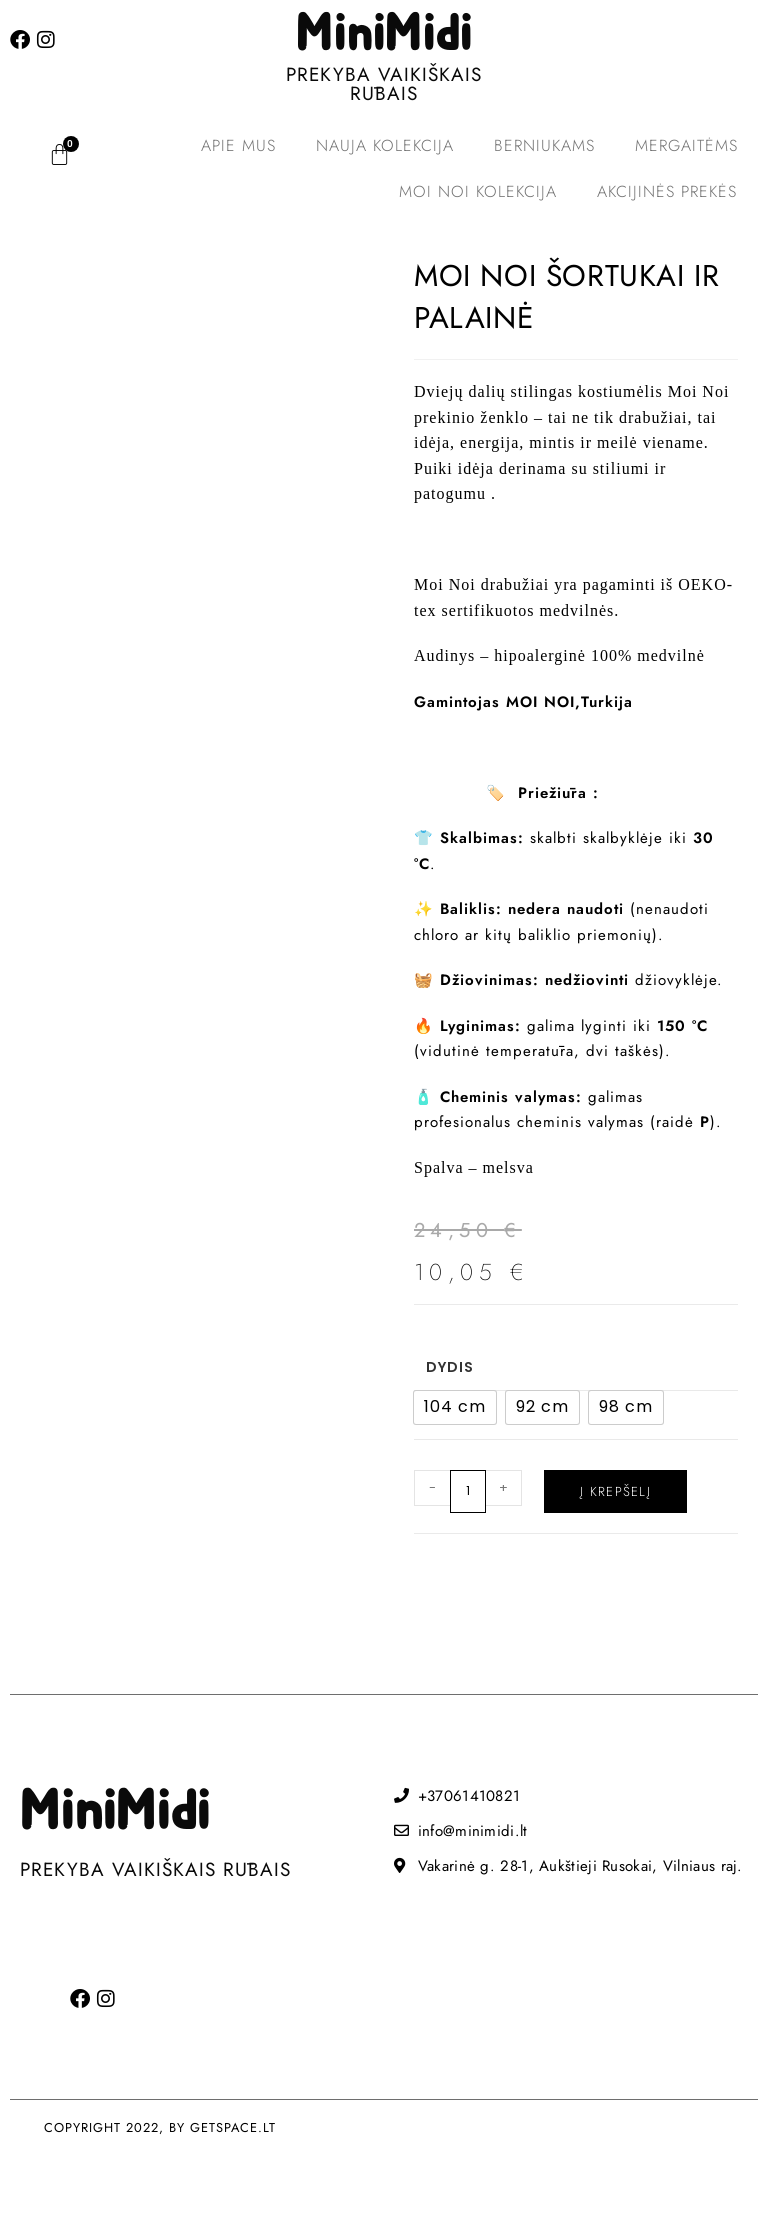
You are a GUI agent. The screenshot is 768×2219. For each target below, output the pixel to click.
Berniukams (544, 145)
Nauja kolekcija (385, 145)
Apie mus (238, 145)
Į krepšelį (615, 1491)
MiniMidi (384, 35)
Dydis (450, 1367)
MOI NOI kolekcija (478, 191)
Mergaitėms (686, 145)
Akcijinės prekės (667, 191)
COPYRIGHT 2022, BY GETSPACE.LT (159, 2127)
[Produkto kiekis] (468, 1491)
